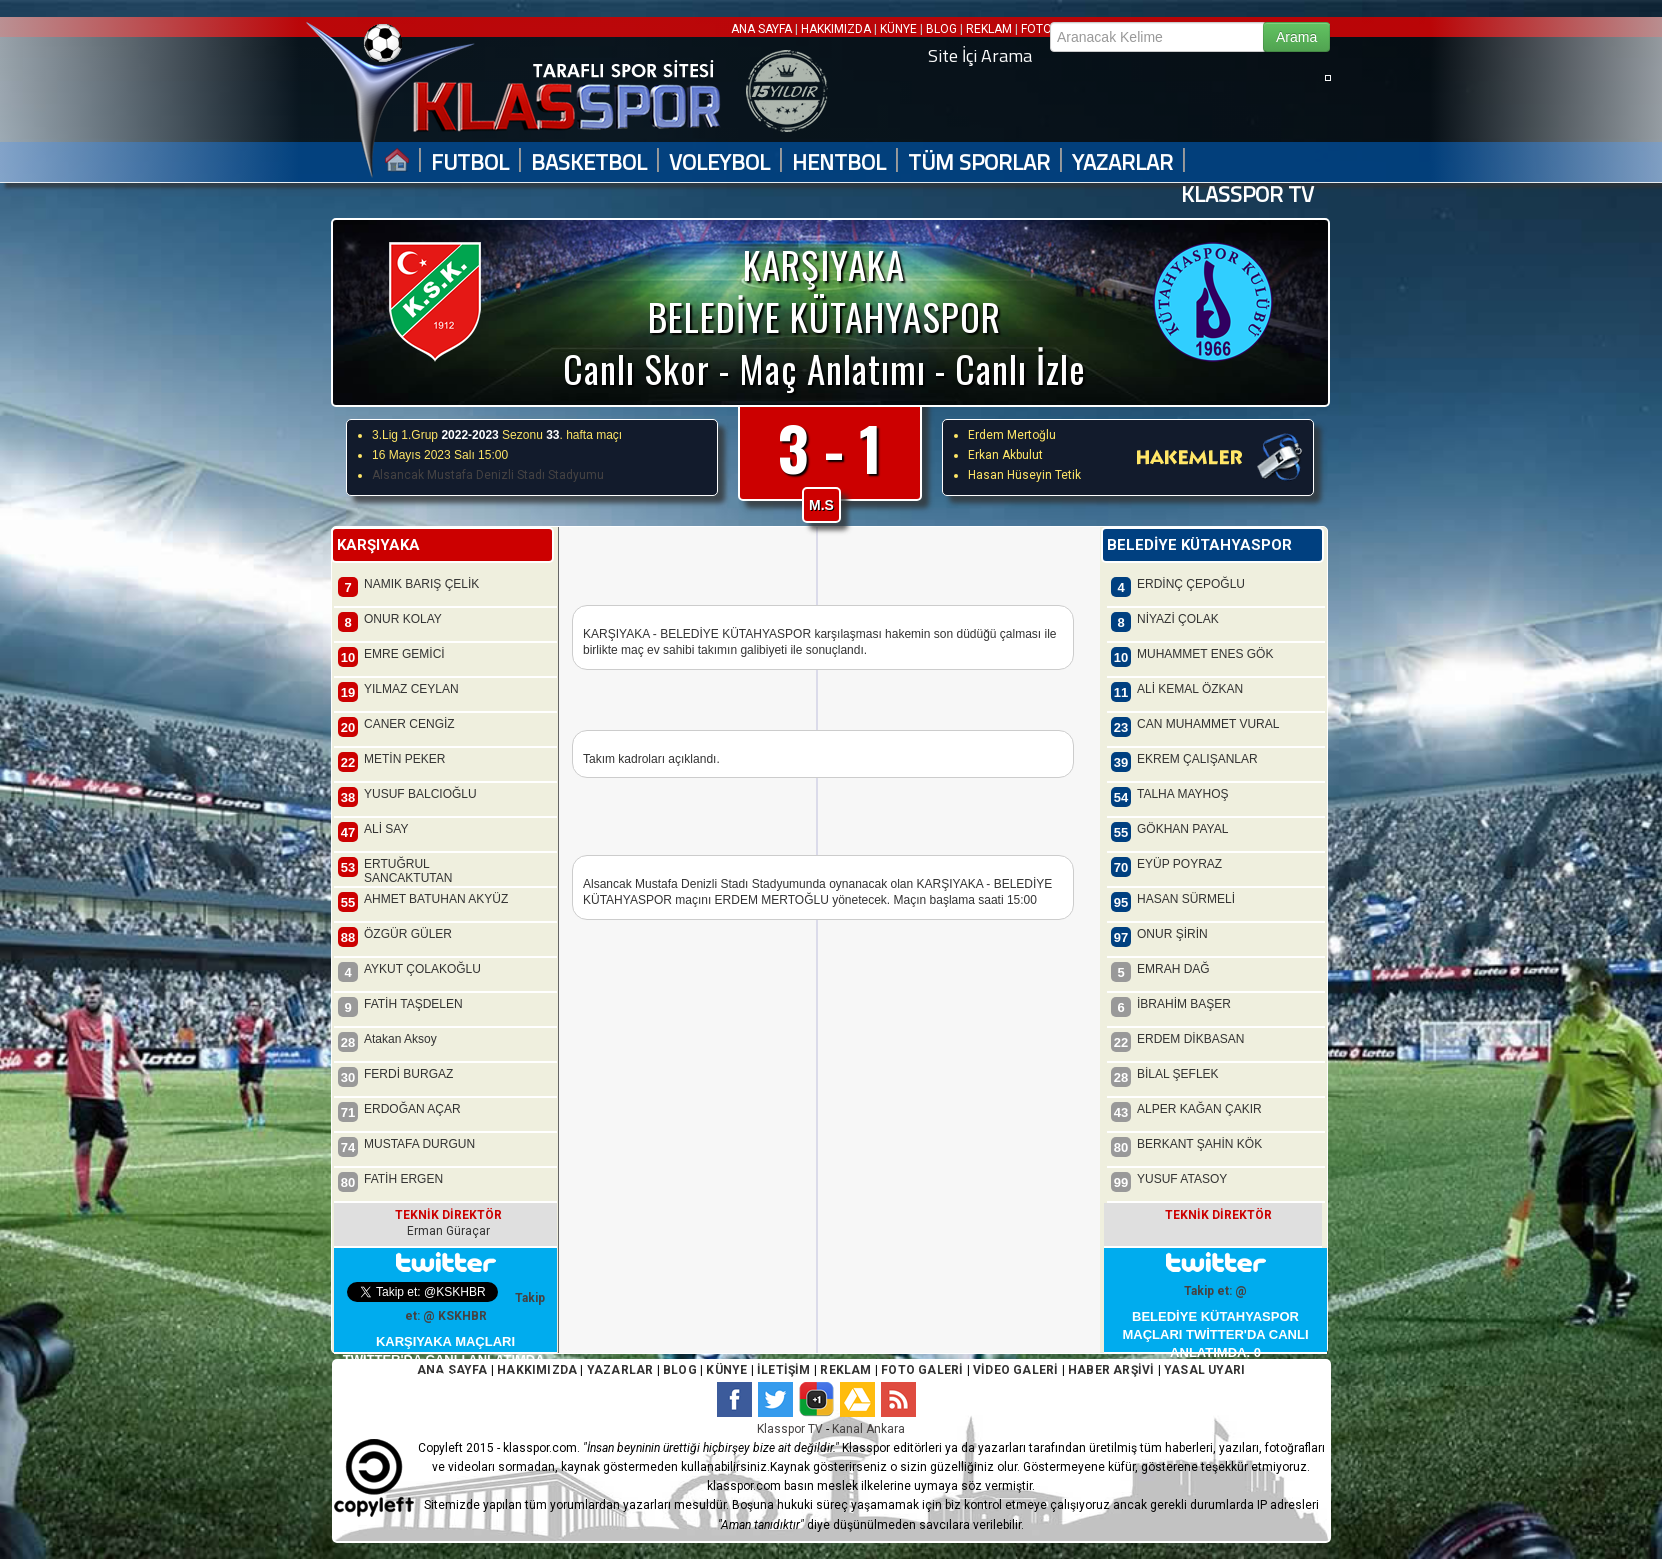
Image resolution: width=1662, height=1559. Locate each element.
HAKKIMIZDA (836, 29)
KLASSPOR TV (1247, 194)
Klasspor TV (790, 1429)
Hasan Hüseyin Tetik (1024, 475)
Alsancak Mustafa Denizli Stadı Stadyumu (488, 475)
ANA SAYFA (763, 29)
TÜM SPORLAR (979, 162)
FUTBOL (470, 162)
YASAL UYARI (1204, 1370)
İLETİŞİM (784, 1370)
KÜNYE (898, 29)
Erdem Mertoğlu (1012, 435)
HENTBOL (839, 162)
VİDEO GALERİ (1015, 1370)
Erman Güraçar (448, 1231)
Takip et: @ (1215, 1291)
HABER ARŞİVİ (1111, 1370)
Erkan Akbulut (1005, 455)
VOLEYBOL (719, 162)
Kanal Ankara (868, 1429)
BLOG (941, 29)
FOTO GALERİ (920, 1370)
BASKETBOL (589, 162)
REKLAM (989, 29)
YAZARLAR (1122, 162)
